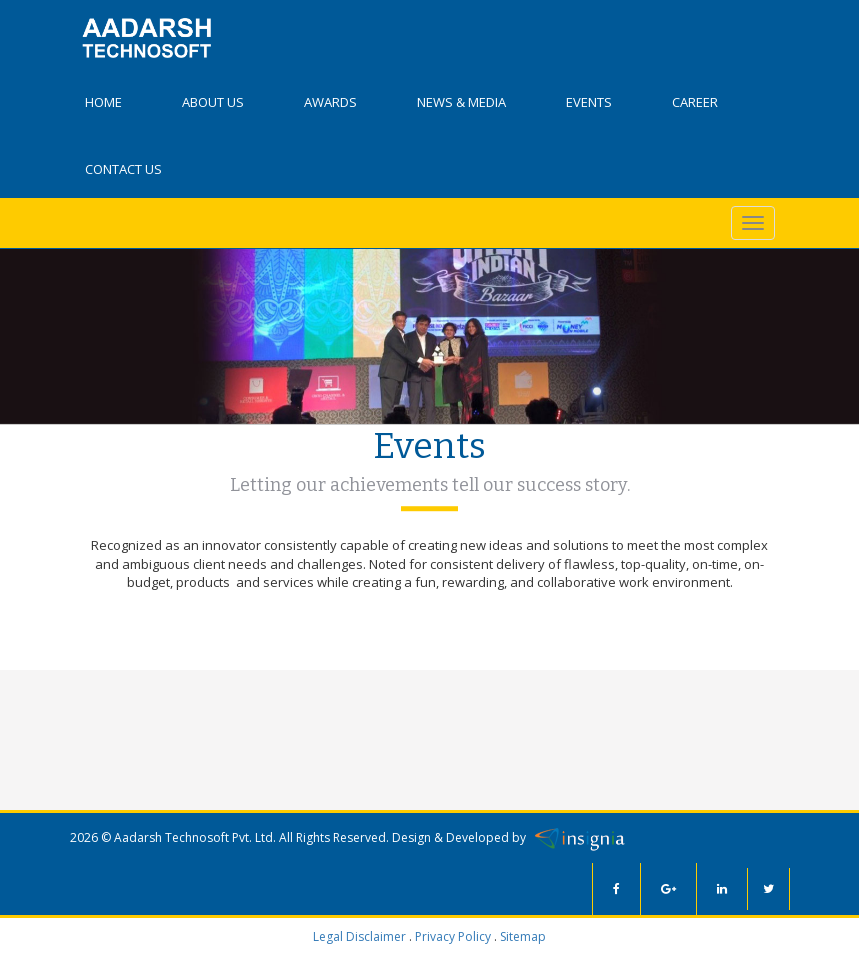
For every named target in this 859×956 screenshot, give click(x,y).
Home (103, 102)
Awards (330, 102)
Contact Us (123, 169)
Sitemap (523, 936)
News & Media (461, 102)
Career (695, 102)
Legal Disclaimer (359, 936)
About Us (213, 102)
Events (589, 102)
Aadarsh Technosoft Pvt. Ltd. (195, 836)
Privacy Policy (453, 936)
